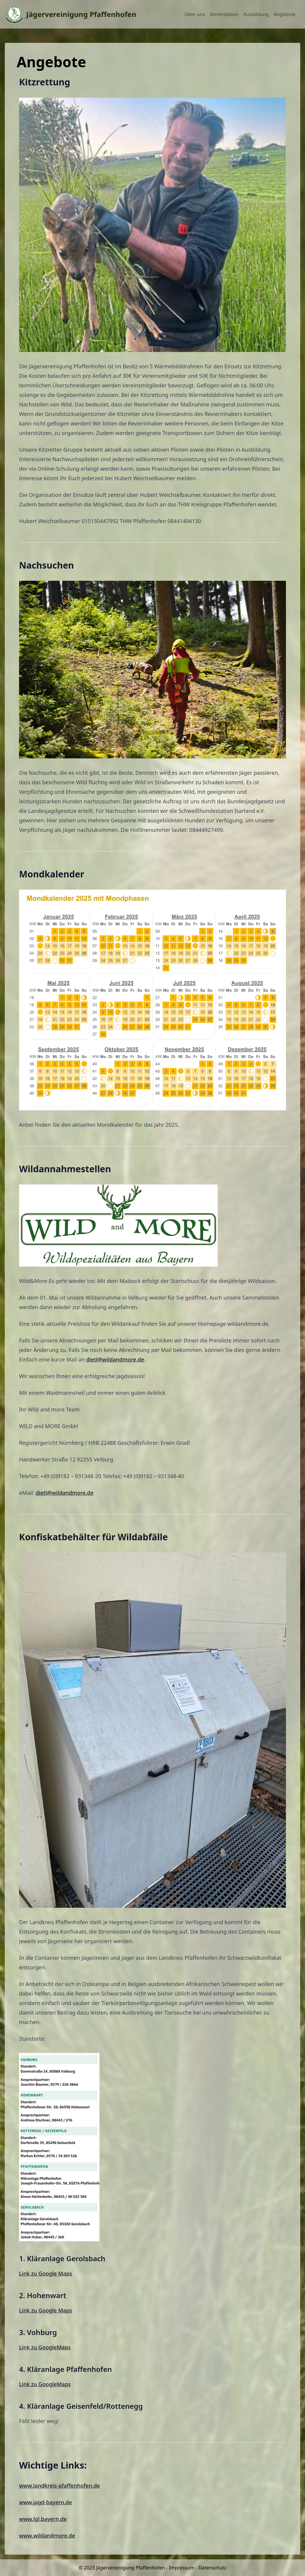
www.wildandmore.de (47, 2535)
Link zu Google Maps (45, 2273)
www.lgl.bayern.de (43, 2518)
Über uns (194, 14)
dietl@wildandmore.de (115, 1359)
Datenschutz (212, 2567)
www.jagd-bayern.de (45, 2502)
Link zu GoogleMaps (45, 2347)
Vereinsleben (224, 14)
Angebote (284, 14)
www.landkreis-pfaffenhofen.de (59, 2485)
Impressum (181, 2567)
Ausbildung (256, 14)
